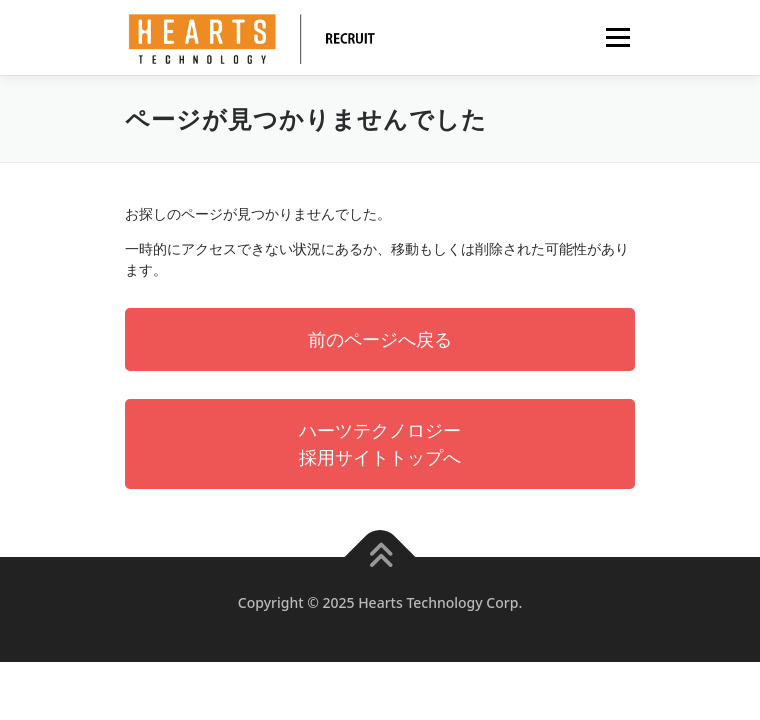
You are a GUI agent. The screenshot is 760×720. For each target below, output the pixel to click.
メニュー (617, 37)
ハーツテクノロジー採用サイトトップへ (380, 443)
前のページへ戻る (380, 339)
